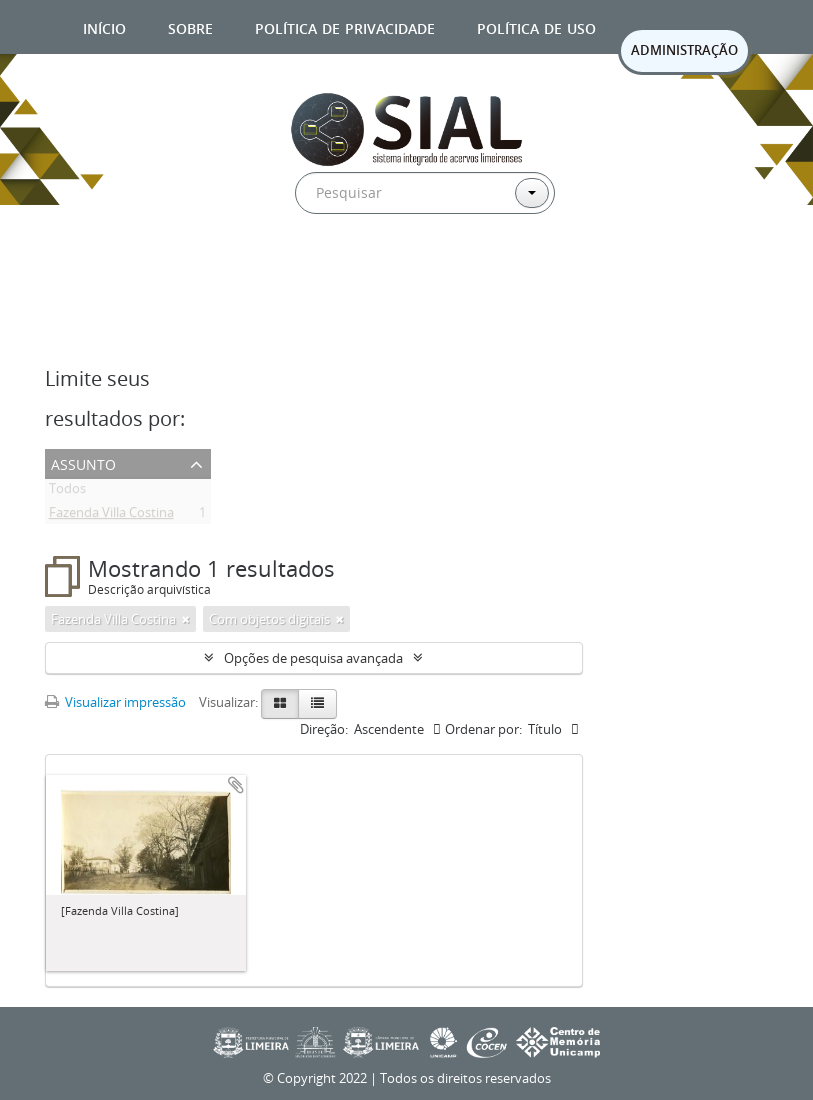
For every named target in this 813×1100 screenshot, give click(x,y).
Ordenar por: (483, 729)
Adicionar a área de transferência (236, 785)
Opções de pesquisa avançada (313, 658)
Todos (67, 492)
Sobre (190, 26)
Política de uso (536, 26)
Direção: (324, 729)
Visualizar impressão (115, 702)
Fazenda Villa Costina (111, 516)
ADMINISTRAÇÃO (684, 50)
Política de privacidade (345, 26)
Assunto (83, 462)
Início (104, 26)
